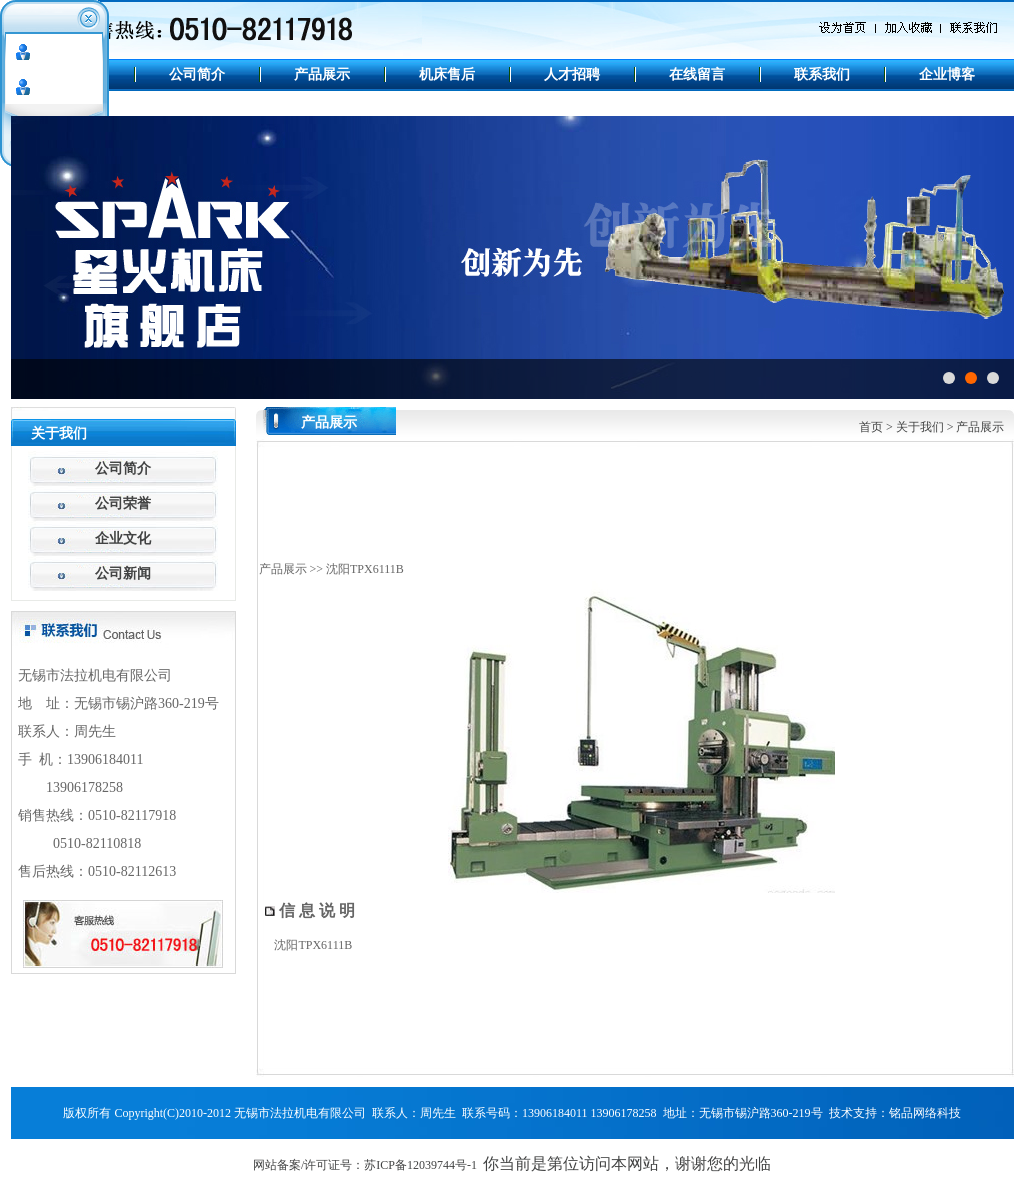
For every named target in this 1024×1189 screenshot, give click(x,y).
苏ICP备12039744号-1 (420, 1165)
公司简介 (197, 74)
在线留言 (697, 74)
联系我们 (822, 74)
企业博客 (947, 74)
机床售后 (447, 74)
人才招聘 (572, 74)
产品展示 (322, 74)
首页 (871, 427)
